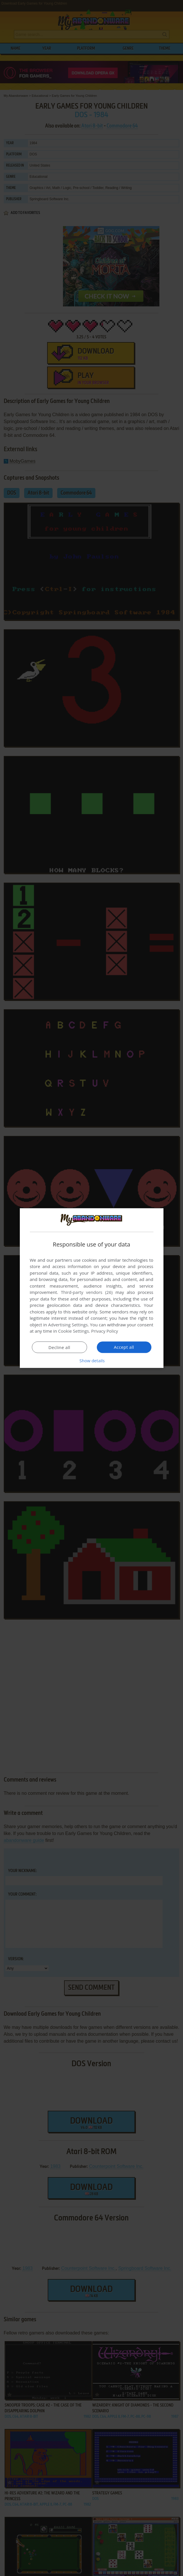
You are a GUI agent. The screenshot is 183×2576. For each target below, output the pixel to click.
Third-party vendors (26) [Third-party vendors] (87, 1292)
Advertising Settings (68, 1324)
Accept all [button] (124, 1347)
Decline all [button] (59, 1347)
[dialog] (91, 1288)
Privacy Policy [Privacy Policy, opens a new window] (104, 1331)
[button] (91, 1360)
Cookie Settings (73, 1331)
